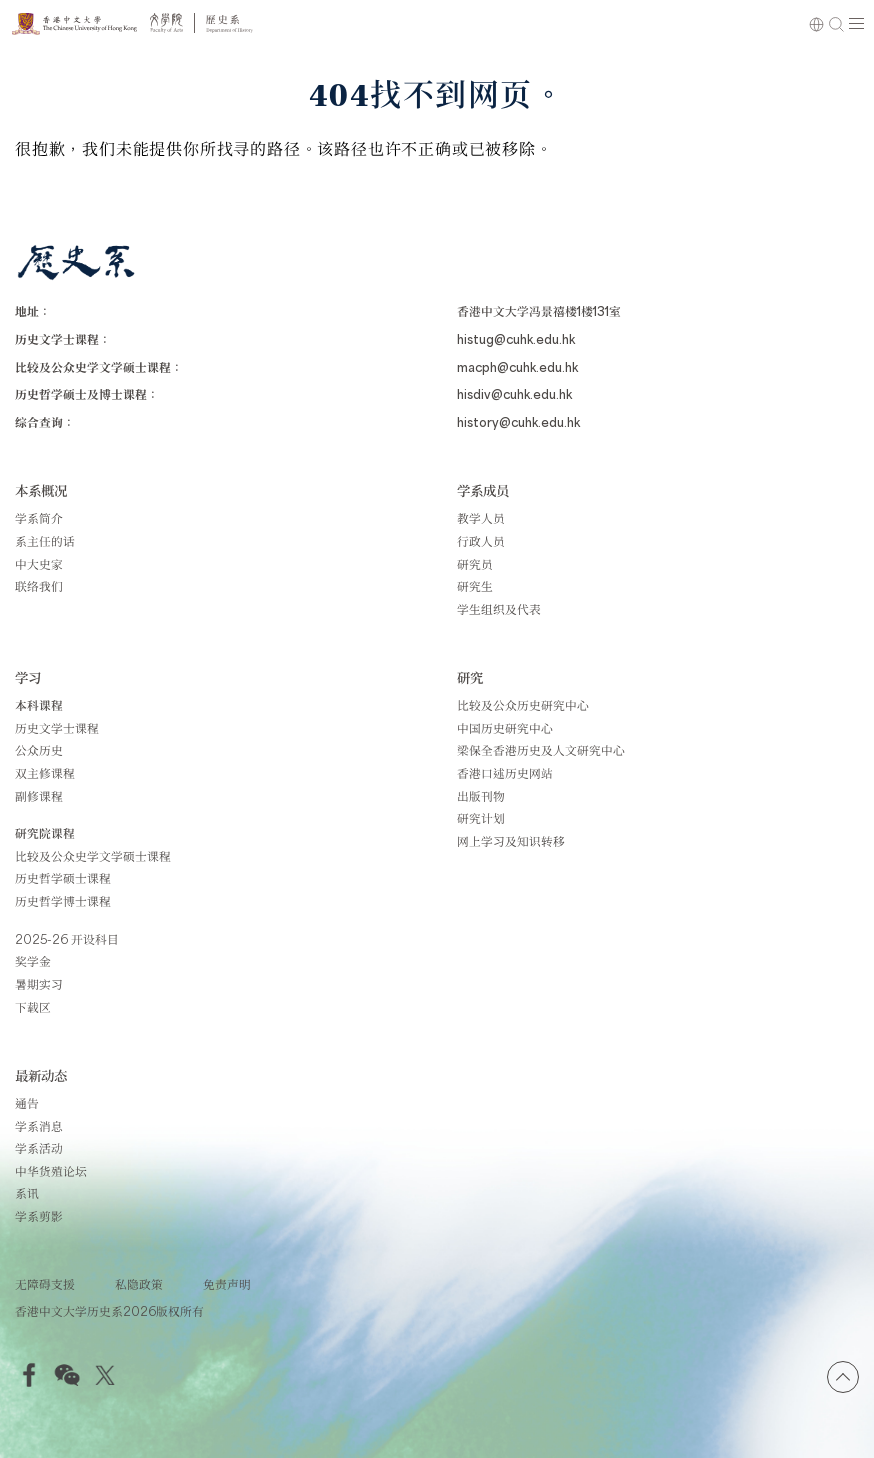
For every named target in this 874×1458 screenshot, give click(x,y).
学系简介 (39, 518)
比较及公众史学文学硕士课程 (93, 856)
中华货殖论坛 (51, 1171)
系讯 (27, 1193)
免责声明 (227, 1284)
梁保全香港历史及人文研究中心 (541, 750)
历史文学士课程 (57, 728)
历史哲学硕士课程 (63, 878)
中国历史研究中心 (505, 728)
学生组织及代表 (499, 609)
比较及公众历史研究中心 (523, 705)
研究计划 (481, 818)
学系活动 (39, 1148)
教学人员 (481, 518)
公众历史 (39, 750)
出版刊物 (481, 796)
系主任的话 (45, 541)
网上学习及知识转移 (511, 841)
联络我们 (39, 586)
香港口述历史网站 (505, 773)
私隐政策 (139, 1284)
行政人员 (481, 541)
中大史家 (39, 564)
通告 (27, 1103)
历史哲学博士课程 (63, 901)
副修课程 (39, 796)
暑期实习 (39, 984)
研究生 (475, 586)
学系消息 (39, 1126)
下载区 (33, 1007)
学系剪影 (39, 1216)
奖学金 (33, 961)
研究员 (475, 564)
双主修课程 (45, 773)
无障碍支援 (45, 1284)
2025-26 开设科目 (67, 939)
